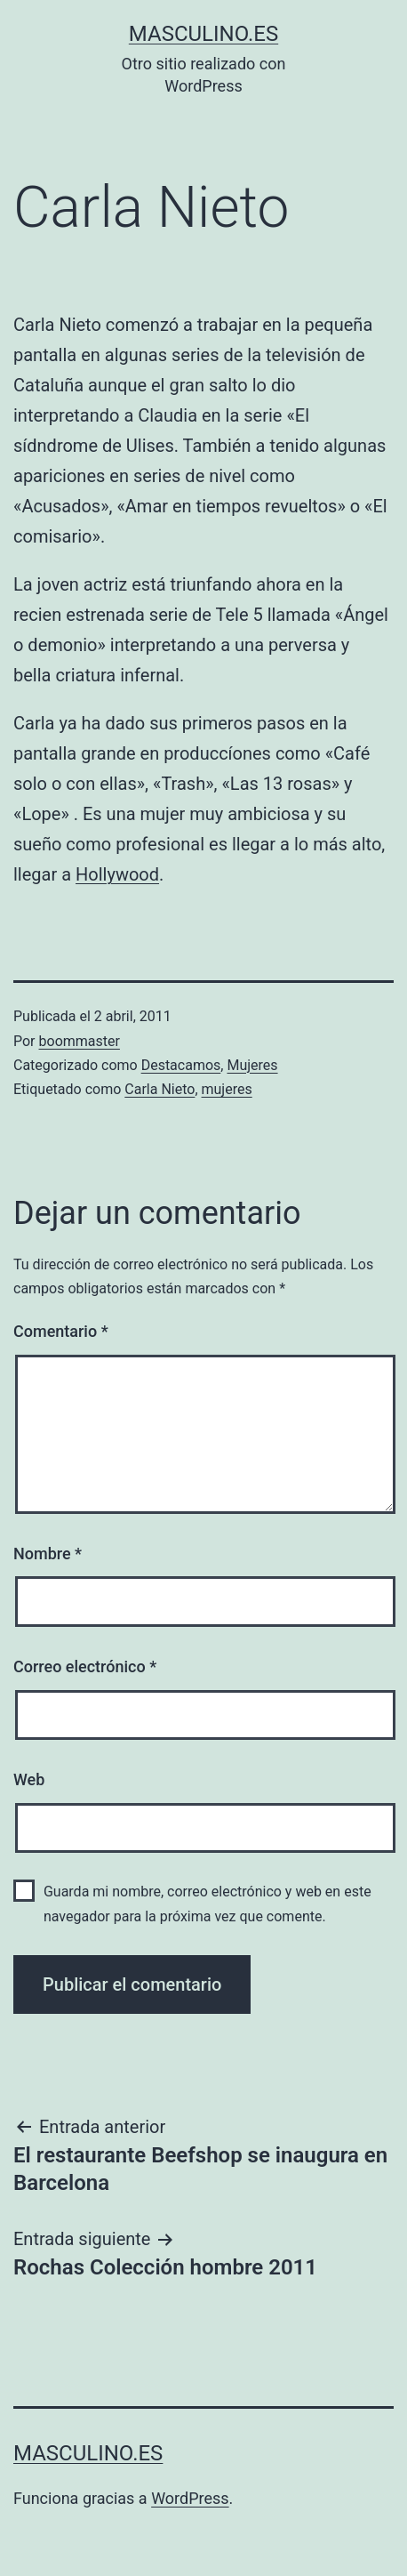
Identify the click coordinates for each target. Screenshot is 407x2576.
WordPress (189, 2498)
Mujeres (252, 1065)
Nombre (47, 1553)
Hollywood (117, 874)
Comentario (60, 1331)
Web (28, 1779)
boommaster (79, 1041)
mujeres (227, 1089)
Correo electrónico (84, 1666)
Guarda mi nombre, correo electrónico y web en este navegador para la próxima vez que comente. (207, 1903)
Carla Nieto (159, 1089)
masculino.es (203, 33)
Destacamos (181, 1065)
